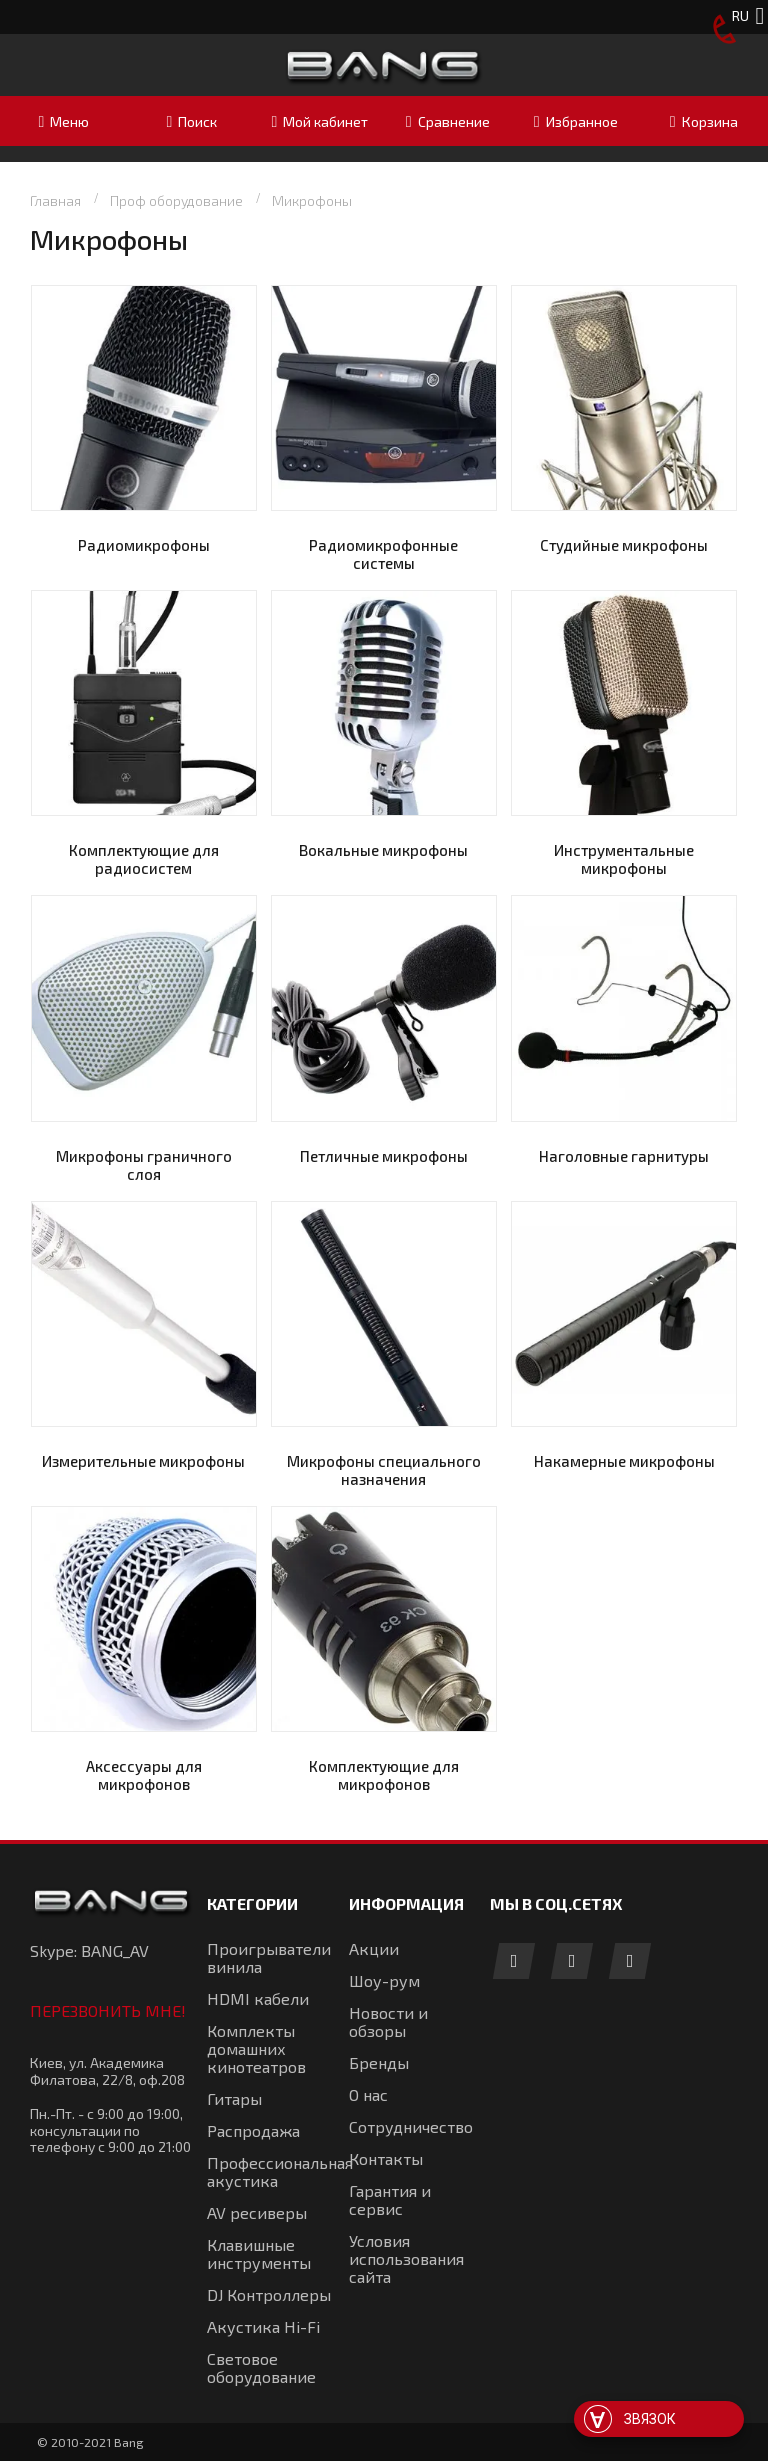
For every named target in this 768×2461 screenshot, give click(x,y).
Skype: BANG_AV (89, 1950)
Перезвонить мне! (108, 2010)
